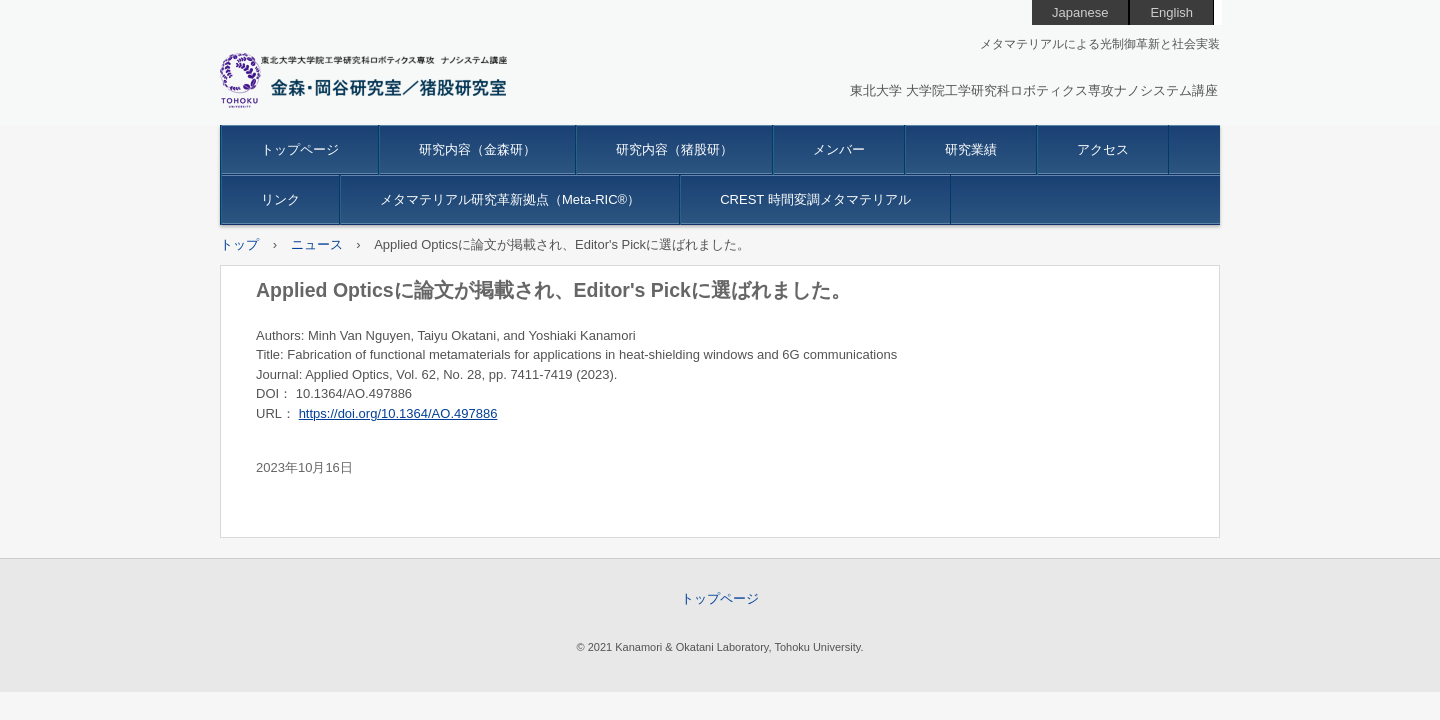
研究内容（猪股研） (674, 149)
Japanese (1080, 12)
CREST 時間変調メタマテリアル (815, 199)
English (1171, 12)
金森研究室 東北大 (364, 80)
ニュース (317, 244)
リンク (280, 199)
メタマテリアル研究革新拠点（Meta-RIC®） (510, 199)
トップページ (300, 149)
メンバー (839, 149)
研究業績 (971, 149)
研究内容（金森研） (477, 149)
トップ (239, 244)
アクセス (1103, 149)
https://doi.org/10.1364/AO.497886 (398, 413)
